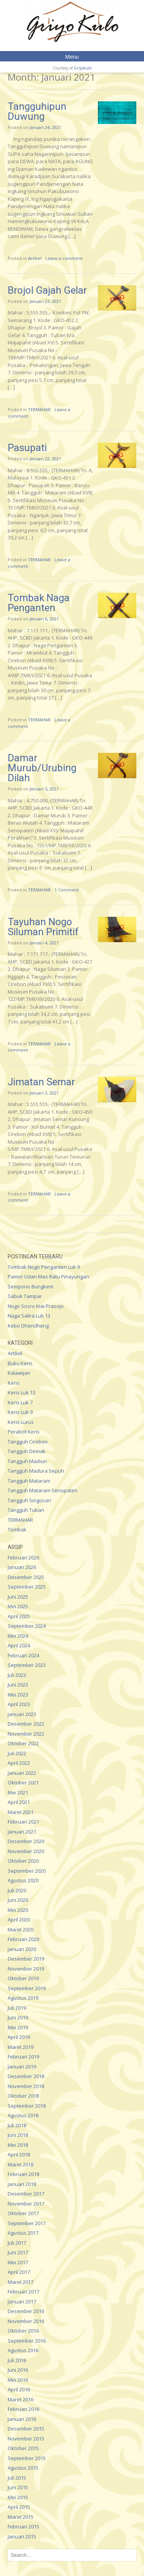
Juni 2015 (18, 2487)
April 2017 (19, 2271)
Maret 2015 (20, 2516)
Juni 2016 (18, 2369)
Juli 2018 (17, 2125)
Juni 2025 (18, 1596)
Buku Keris (20, 1363)
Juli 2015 (17, 2477)
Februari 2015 (23, 2526)
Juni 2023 (18, 1684)
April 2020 (19, 1919)
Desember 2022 (26, 1723)
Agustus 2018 (23, 2115)
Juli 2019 (17, 2007)
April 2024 (19, 1645)
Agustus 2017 (23, 2232)
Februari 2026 (23, 1557)
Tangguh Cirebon (28, 1441)
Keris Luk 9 (20, 1412)
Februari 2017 (23, 2291)
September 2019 (27, 1988)
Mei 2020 (18, 1909)
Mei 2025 (18, 1606)
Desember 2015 (26, 2428)
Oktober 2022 (23, 1743)
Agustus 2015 (23, 2467)
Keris (14, 1382)
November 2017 (26, 2203)
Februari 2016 (23, 2409)
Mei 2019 (18, 2027)
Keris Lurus (21, 1422)
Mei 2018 (18, 2144)
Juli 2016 (17, 2360)
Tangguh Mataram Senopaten (43, 1490)
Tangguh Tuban (26, 1509)
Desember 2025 (26, 1577)
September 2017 (27, 2223)
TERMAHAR (39, 409)
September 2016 (27, 2340)
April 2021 (19, 1802)
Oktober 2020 (23, 1860)
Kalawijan (19, 1372)
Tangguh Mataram (29, 1480)
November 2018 (26, 2086)
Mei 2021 (18, 1792)
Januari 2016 (22, 2419)
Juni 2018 (18, 2134)
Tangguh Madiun (27, 1461)
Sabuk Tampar (25, 1296)
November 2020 (26, 1851)
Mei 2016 (18, 2379)
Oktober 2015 (23, 2448)
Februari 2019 (23, 2056)
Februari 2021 (23, 1821)
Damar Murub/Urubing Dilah (42, 768)
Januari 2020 (22, 1949)
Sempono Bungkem (30, 1286)
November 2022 (26, 1733)
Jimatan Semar (41, 1082)
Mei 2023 (18, 1694)
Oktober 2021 (23, 1782)
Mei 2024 (18, 1635)
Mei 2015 (18, 2497)
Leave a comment (64, 258)
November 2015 (26, 2438)
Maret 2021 (20, 1812)
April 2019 (19, 2037)
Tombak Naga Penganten (39, 602)
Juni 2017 (18, 2252)
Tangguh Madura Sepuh (36, 1470)
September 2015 (27, 2458)
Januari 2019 (22, 2066)
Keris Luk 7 (20, 1402)
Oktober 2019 (23, 1978)
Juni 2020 (18, 1899)
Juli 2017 (17, 2242)
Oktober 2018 (23, 2095)
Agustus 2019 (23, 1997)
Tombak (17, 1529)
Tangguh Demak (27, 1451)
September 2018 (27, 2105)
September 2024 (27, 1625)
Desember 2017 (26, 2193)
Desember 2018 (26, 2076)
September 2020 (27, 1870)
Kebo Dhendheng (28, 1325)
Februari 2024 (23, 1655)
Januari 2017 (22, 2301)
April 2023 (19, 1704)
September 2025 (27, 1586)
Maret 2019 (20, 2047)
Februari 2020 (23, 1939)
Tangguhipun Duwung (37, 111)
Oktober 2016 (23, 2330)
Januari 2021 (22, 1831)
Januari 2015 (22, 2536)
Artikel (34, 258)
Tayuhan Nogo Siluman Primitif (43, 926)
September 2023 (27, 1665)
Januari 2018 (22, 2184)
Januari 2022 (22, 1772)
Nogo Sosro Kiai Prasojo (36, 1306)
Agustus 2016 (23, 2350)
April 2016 (19, 2389)
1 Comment (67, 890)
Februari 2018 (23, 2174)
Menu (72, 57)
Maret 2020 (20, 1929)
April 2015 (19, 2506)
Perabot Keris (24, 1431)
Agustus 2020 (23, 1880)
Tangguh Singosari (29, 1500)
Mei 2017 (18, 2262)
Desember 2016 (26, 2311)
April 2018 (19, 2154)
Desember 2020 (26, 1841)
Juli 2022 (17, 1753)
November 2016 (26, 2321)
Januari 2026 (22, 1567)
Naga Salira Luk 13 (29, 1315)
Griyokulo (82, 68)
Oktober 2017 (23, 2213)
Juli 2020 (17, 1890)
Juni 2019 (18, 2017)
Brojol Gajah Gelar (47, 290)
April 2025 (19, 1616)
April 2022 (19, 1762)
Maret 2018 (20, 2164)
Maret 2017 (20, 2281)
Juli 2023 (17, 1675)
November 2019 (26, 1968)
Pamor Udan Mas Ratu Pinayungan (48, 1276)
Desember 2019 (26, 1958)
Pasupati (27, 447)
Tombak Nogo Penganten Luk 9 (44, 1266)
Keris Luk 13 (21, 1392)
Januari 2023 (22, 1714)
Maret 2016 (20, 2399)
